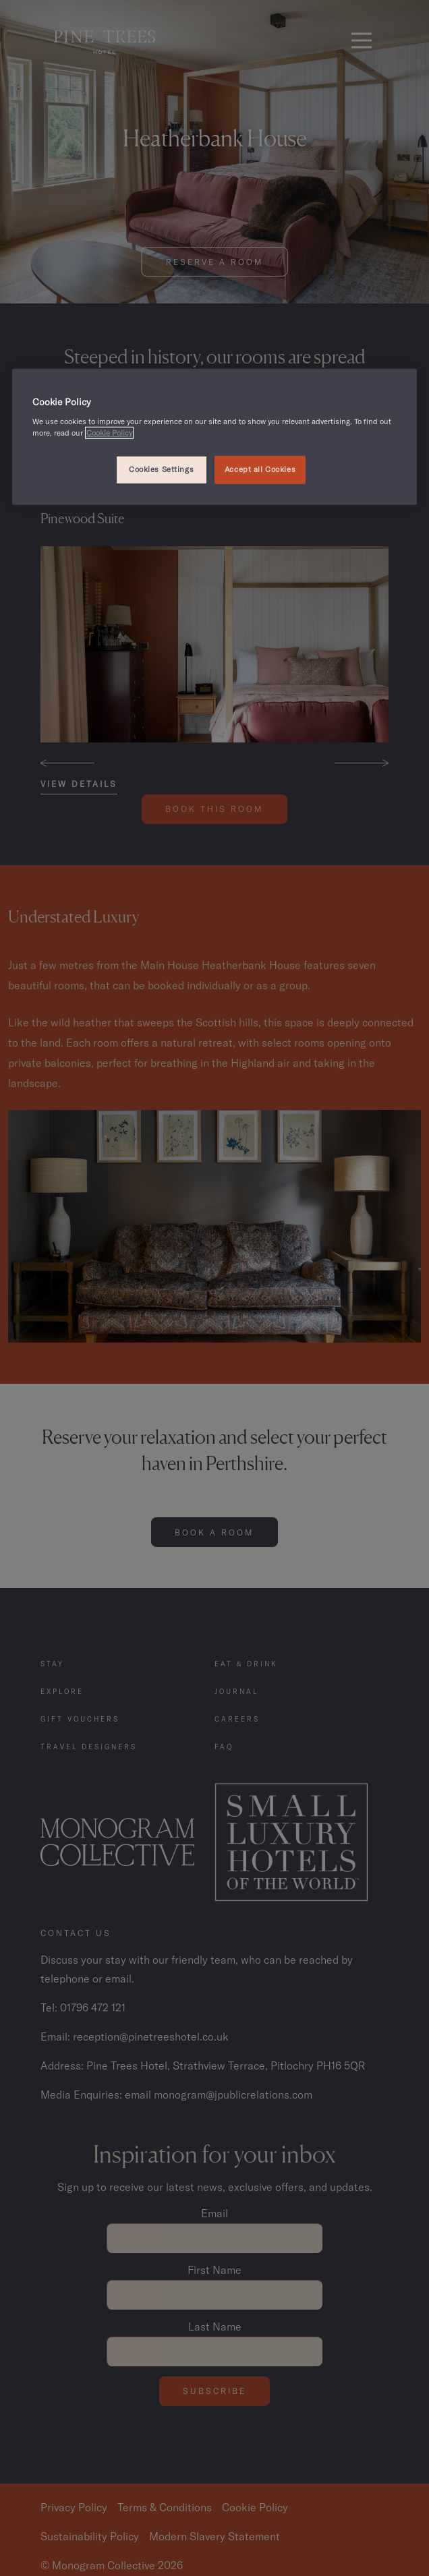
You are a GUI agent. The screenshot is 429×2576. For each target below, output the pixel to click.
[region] (214, 437)
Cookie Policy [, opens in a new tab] (109, 432)
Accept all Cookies (260, 469)
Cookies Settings (161, 469)
